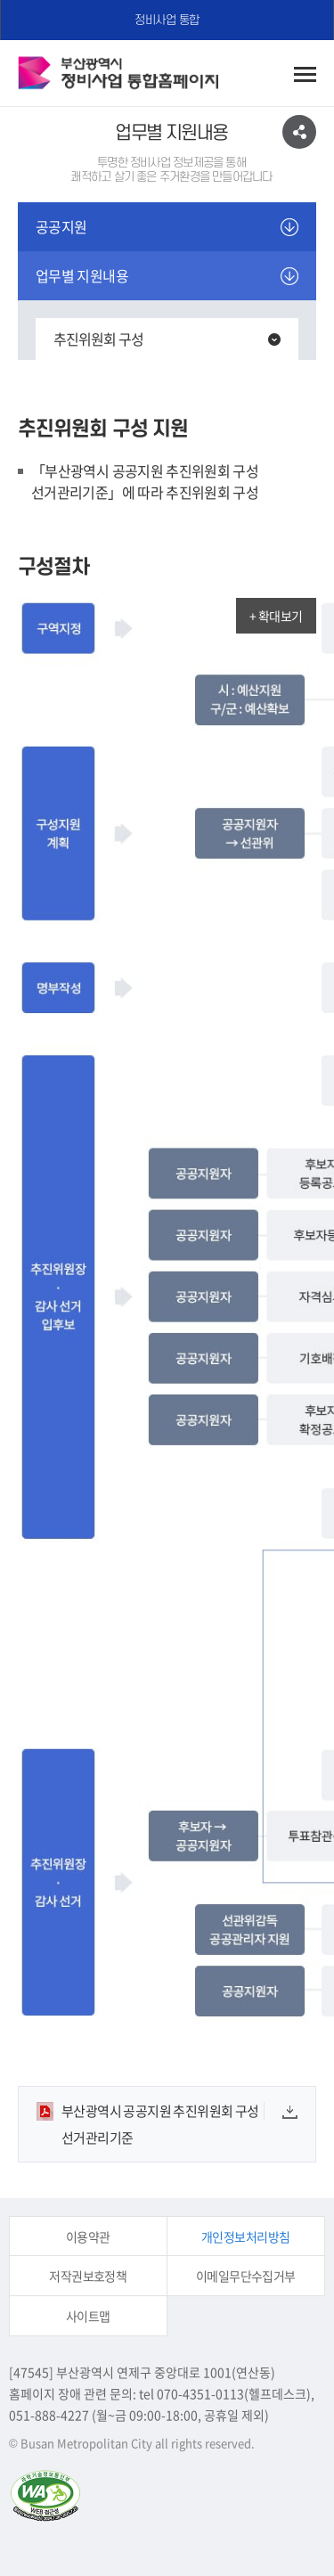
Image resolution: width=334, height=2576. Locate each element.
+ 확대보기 (276, 616)
